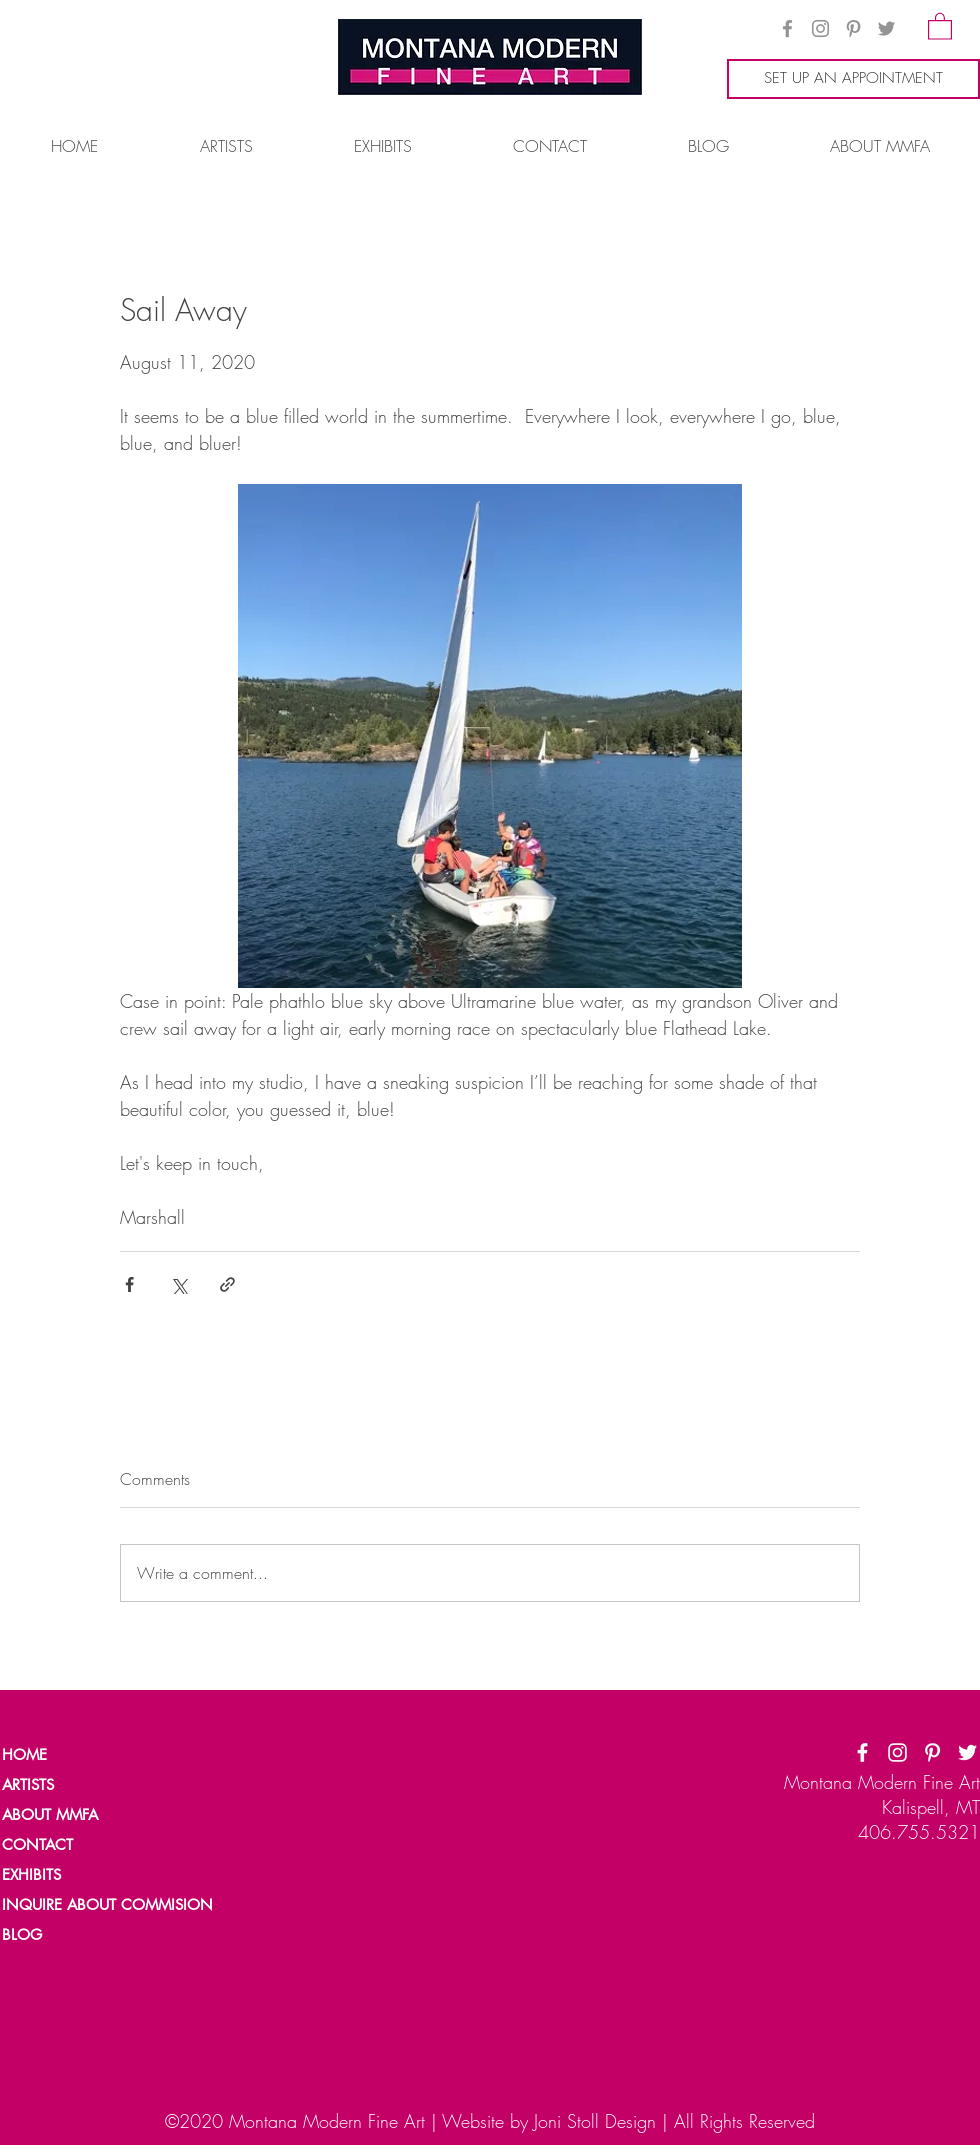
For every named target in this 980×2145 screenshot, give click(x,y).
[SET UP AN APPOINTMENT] (853, 79)
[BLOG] (71, 1935)
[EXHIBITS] (33, 1875)
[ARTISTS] (71, 1785)
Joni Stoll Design (595, 2121)
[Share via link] (227, 1284)
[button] (940, 25)
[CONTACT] (71, 1845)
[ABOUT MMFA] (71, 1815)
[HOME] (71, 1755)
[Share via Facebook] (129, 1284)
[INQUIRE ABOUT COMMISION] (116, 1905)
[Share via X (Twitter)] (178, 1284)
